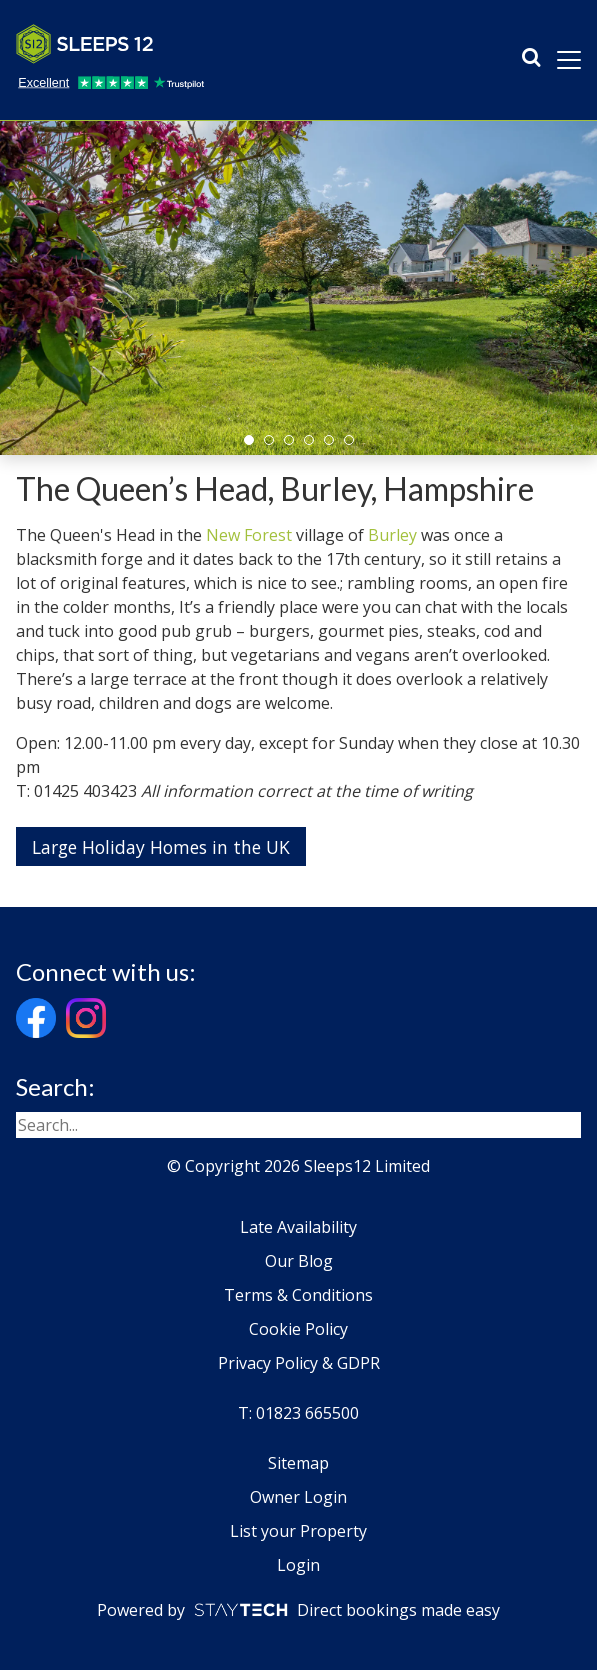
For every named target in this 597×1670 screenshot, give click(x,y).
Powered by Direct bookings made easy (298, 1610)
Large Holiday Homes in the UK (161, 847)
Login (298, 1565)
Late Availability (298, 1227)
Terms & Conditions (298, 1295)
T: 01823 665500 (298, 1413)
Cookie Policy (298, 1329)
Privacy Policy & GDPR (299, 1363)
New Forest (249, 535)
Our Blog (299, 1261)
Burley (392, 535)
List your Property (298, 1531)
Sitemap (298, 1463)
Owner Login (298, 1497)
